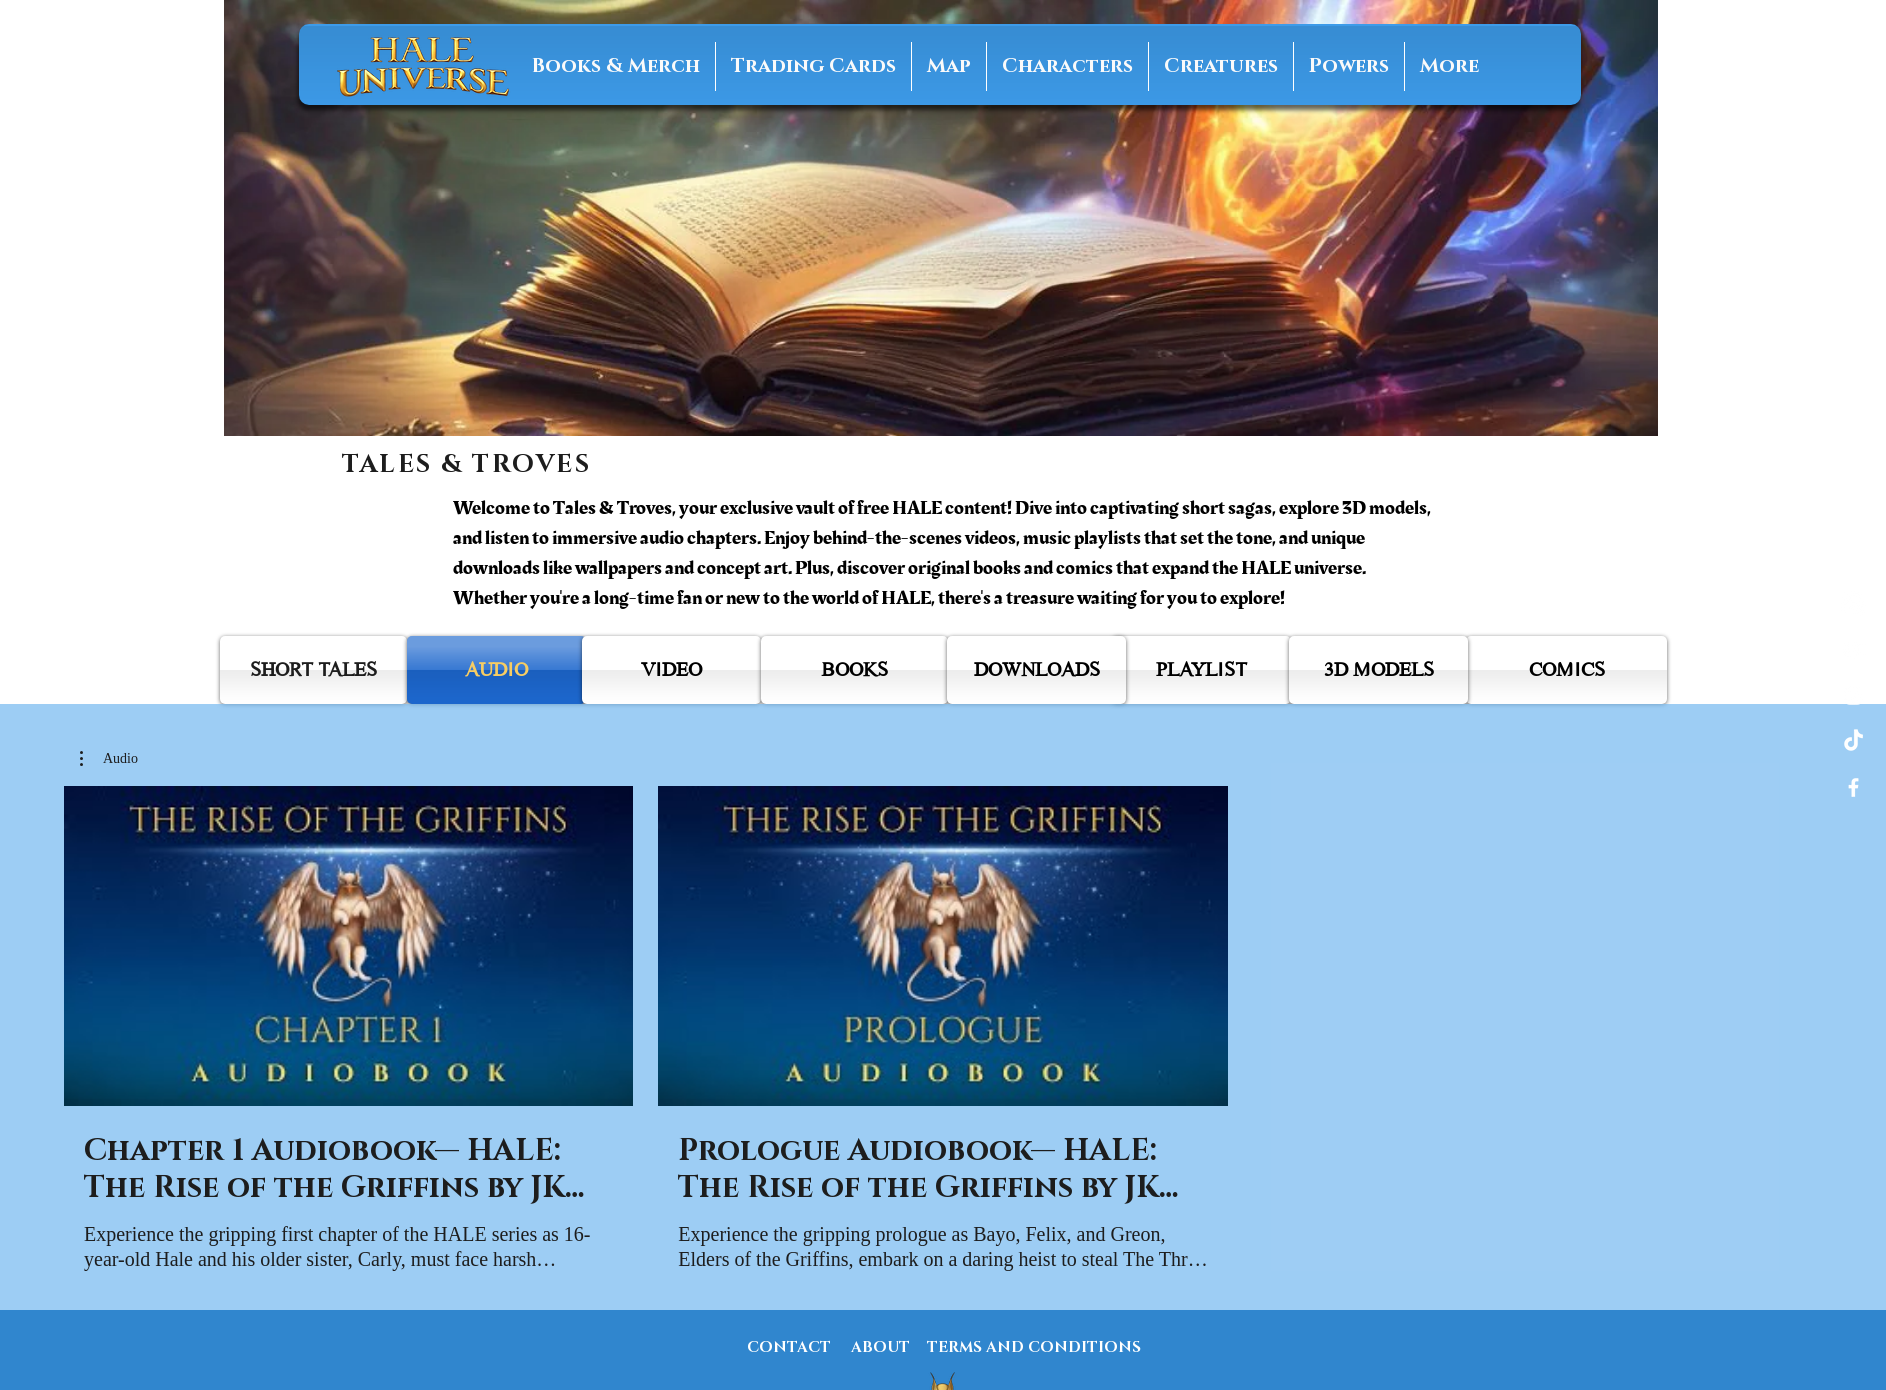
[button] (109, 759)
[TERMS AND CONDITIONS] (1034, 1347)
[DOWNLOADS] (1036, 670)
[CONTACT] (789, 1347)
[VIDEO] (671, 670)
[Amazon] (1853, 603)
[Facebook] (1853, 787)
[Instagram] (1853, 695)
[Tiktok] (1853, 741)
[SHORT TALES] (313, 670)
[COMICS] (1566, 670)
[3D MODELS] (1378, 670)
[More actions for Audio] (109, 759)
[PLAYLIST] (1201, 670)
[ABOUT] (880, 1347)
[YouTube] (1853, 649)
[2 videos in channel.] (943, 1030)
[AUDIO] (496, 670)
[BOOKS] (854, 670)
